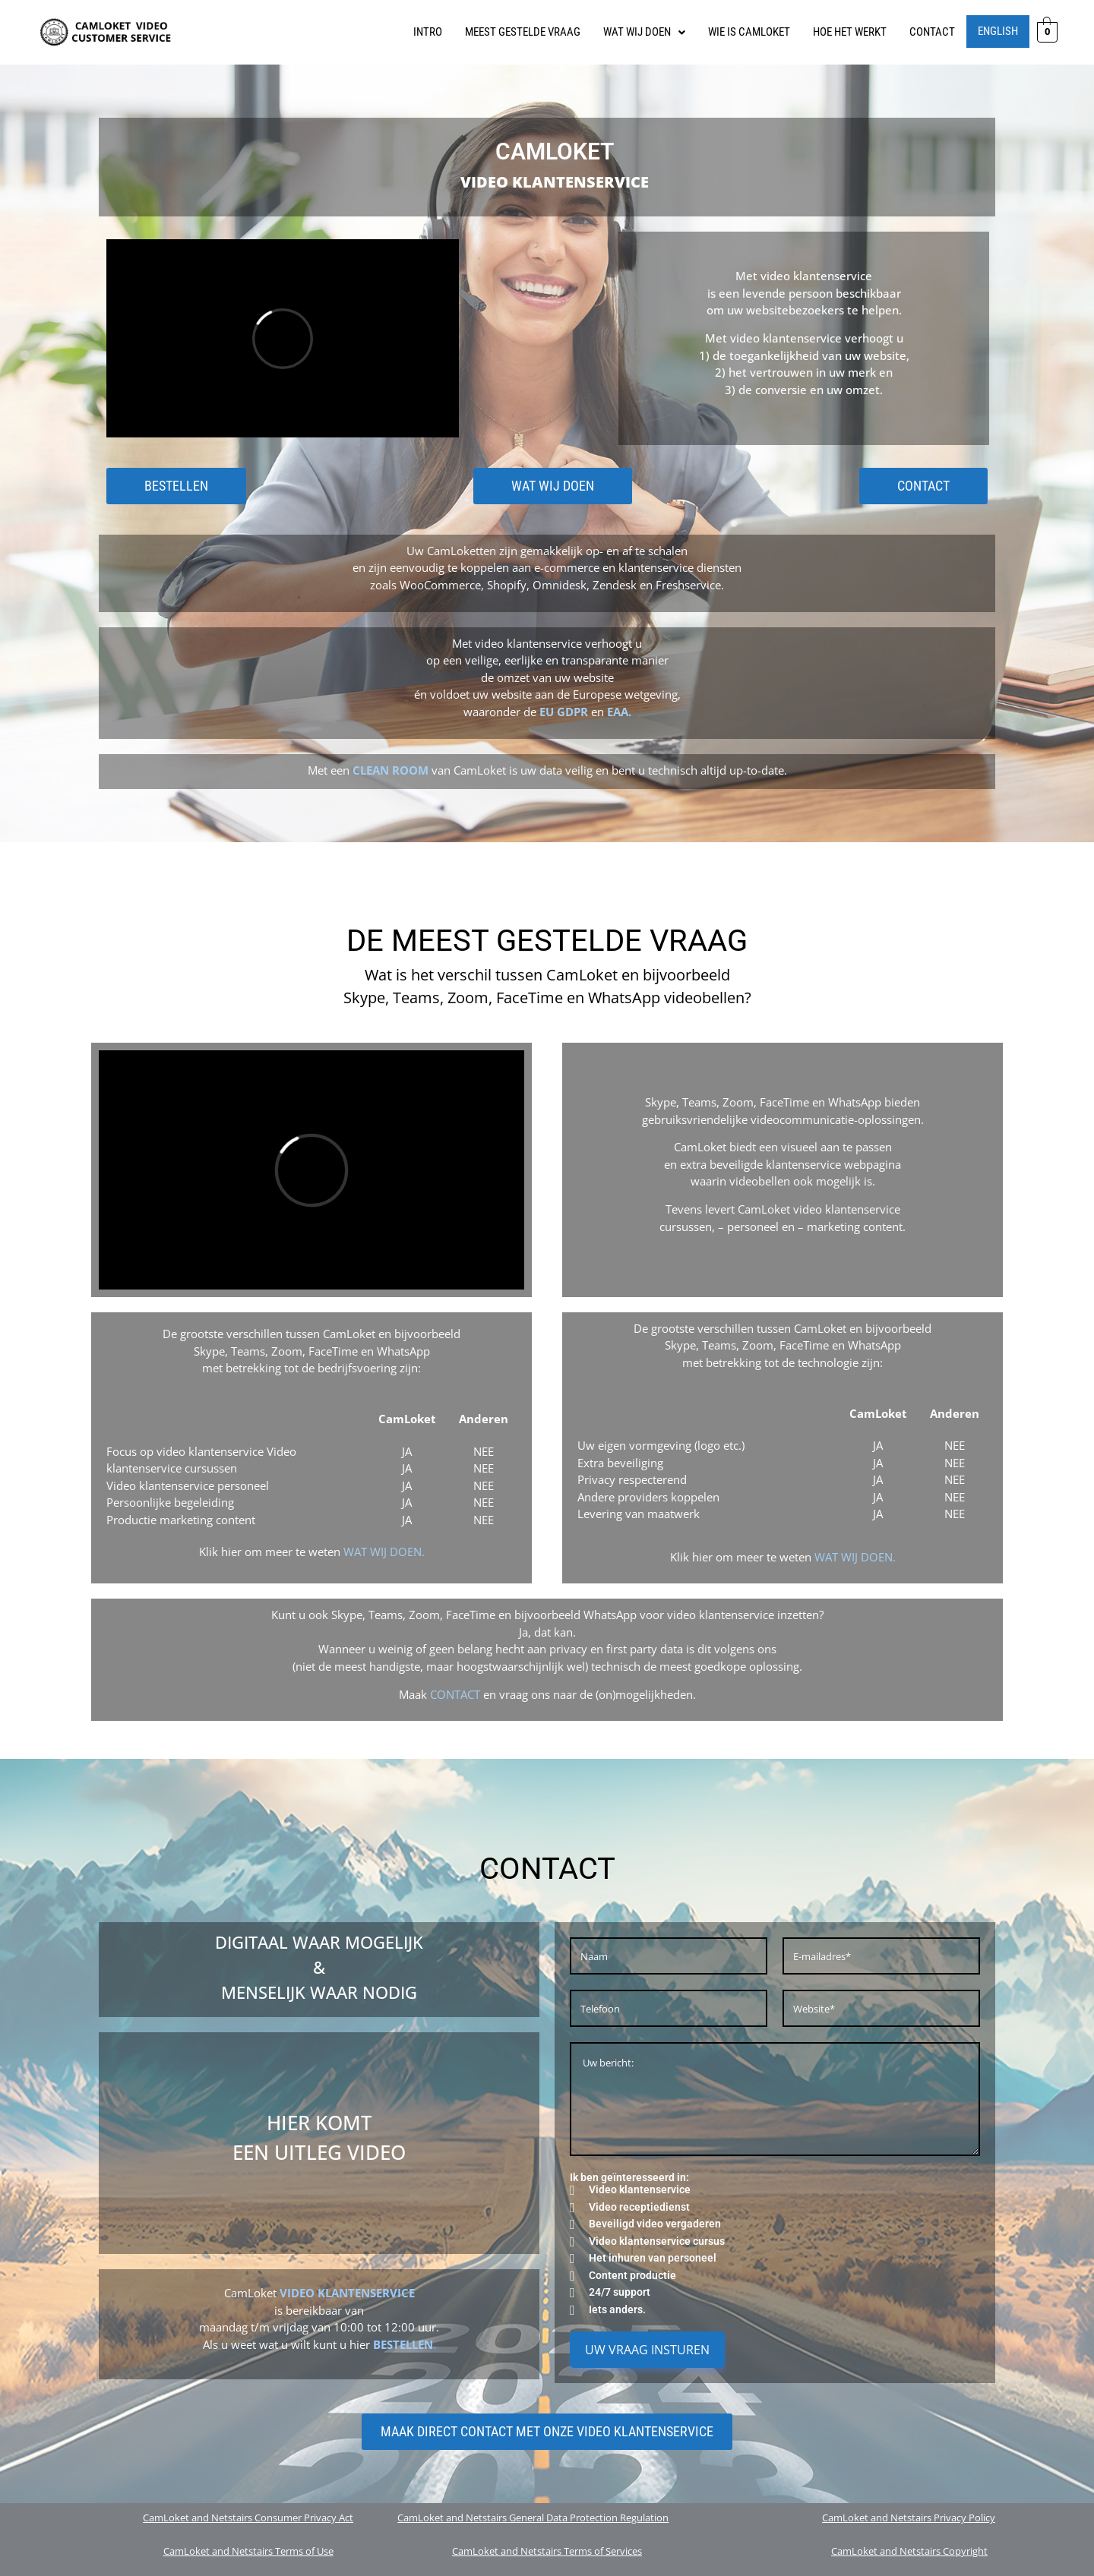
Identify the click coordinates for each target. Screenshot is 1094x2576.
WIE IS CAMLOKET (749, 32)
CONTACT (932, 32)
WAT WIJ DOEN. (384, 1551)
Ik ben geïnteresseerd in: (629, 2177)
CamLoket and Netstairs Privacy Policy (908, 2517)
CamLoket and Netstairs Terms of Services (547, 2551)
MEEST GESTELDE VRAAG (522, 32)
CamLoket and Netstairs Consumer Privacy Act (248, 2517)
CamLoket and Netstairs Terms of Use (248, 2551)
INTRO (427, 32)
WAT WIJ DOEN (644, 32)
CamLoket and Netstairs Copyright (909, 2551)
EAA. (619, 711)
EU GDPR (563, 711)
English (998, 31)
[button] (644, 32)
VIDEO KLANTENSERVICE (347, 2292)
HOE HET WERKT (850, 32)
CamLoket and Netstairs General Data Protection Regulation (533, 2517)
